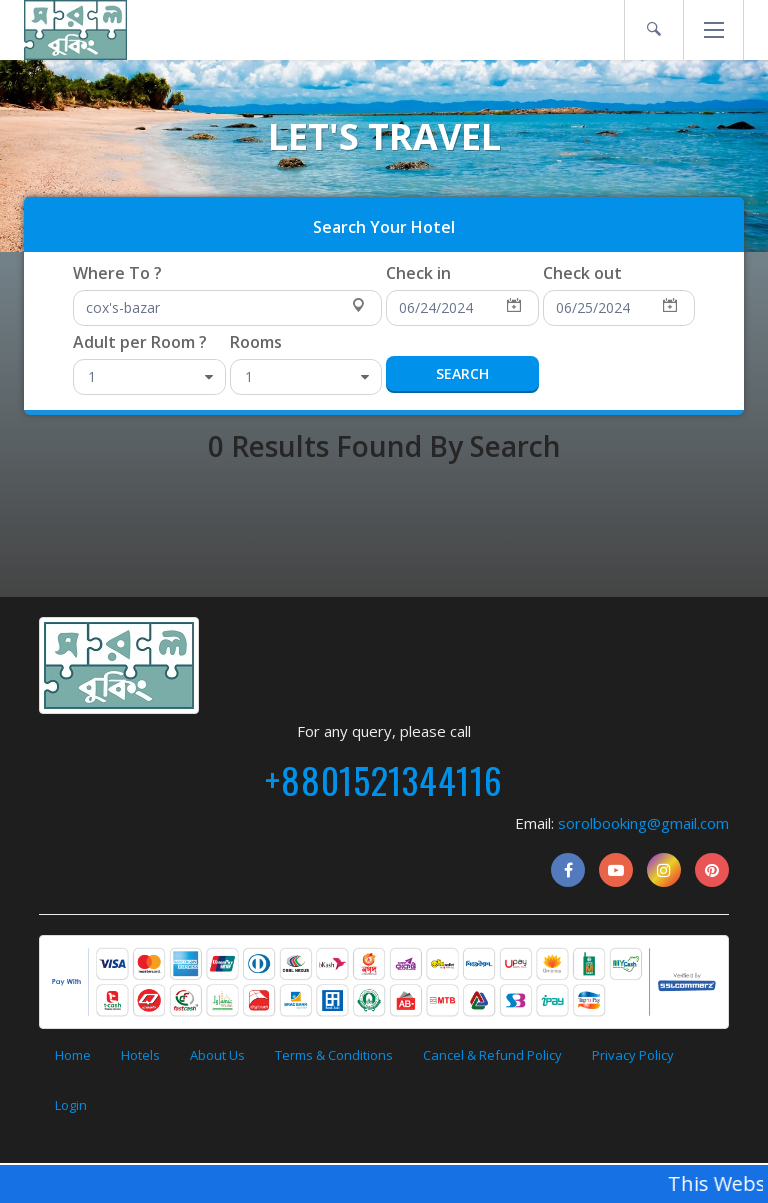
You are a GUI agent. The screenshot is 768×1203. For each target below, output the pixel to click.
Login (71, 1105)
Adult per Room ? (140, 342)
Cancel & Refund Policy (492, 1055)
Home (73, 1055)
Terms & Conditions (334, 1055)
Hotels (140, 1055)
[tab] (384, 224)
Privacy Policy (633, 1055)
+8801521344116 (383, 779)
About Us (217, 1055)
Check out (582, 273)
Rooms (256, 342)
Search (462, 373)
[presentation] (384, 223)
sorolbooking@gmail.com (643, 823)
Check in (418, 273)
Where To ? (117, 273)
